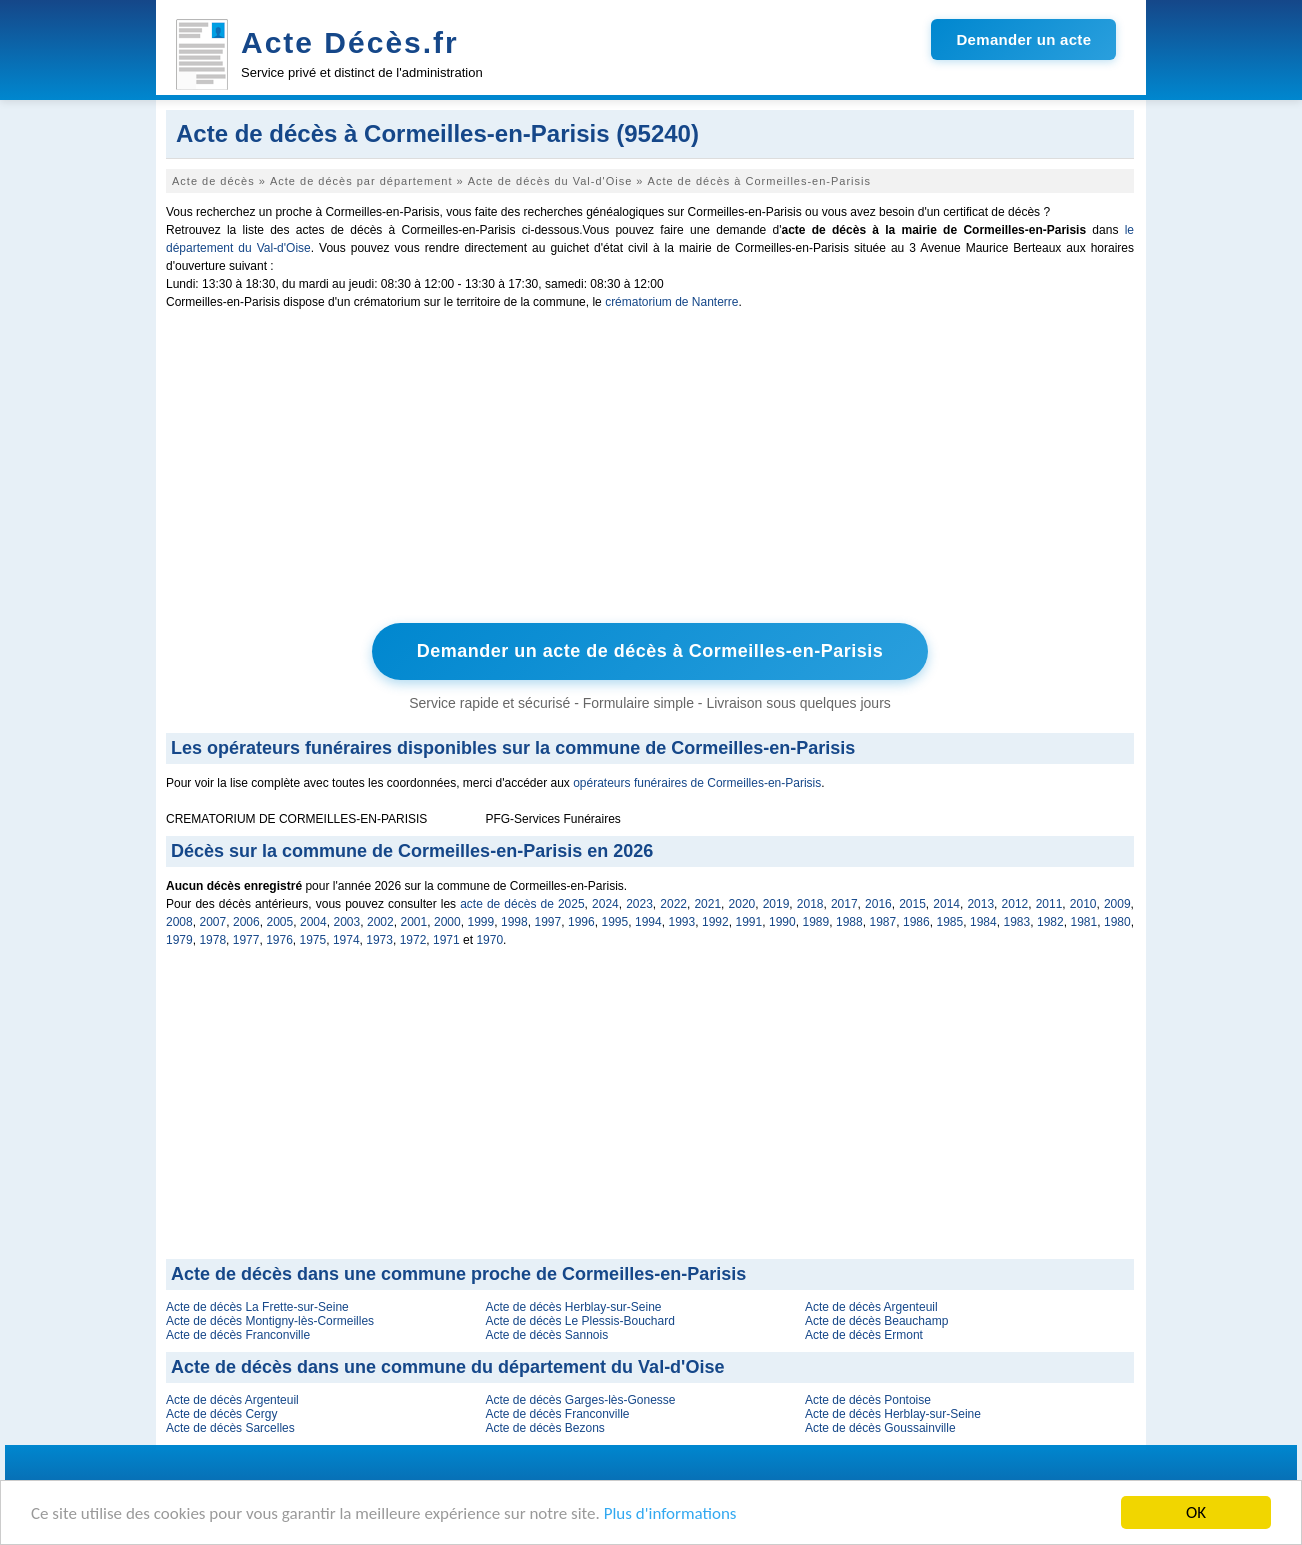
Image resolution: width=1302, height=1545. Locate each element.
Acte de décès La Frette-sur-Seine (257, 1307)
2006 (246, 922)
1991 (749, 922)
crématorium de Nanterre (671, 302)
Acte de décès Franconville (238, 1335)
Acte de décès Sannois (546, 1335)
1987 (883, 922)
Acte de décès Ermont (864, 1335)
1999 (481, 922)
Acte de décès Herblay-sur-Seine (573, 1307)
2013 (980, 904)
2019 (776, 904)
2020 (742, 904)
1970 (489, 940)
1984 (983, 922)
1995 (615, 922)
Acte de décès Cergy (221, 1414)
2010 (1083, 904)
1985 (950, 922)
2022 (673, 904)
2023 (639, 904)
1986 (916, 922)
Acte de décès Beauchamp (876, 1321)
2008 (179, 922)
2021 (707, 904)
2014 (946, 904)
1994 (648, 922)
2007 (213, 922)
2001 (414, 922)
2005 (280, 922)
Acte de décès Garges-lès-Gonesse (580, 1400)
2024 (605, 904)
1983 (1017, 922)
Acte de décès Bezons (544, 1428)
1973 (379, 940)
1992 (715, 922)
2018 (810, 904)
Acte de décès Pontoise (868, 1400)
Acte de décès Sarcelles (230, 1428)
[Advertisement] (650, 471)
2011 (1049, 904)
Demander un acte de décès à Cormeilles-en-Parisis (650, 651)
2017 (844, 904)
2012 (1015, 904)
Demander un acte (1023, 39)
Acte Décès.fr (350, 42)
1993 (682, 922)
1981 (1084, 922)
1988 (849, 922)
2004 (313, 922)
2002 (380, 922)
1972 (413, 940)
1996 (581, 922)
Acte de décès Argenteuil (871, 1307)
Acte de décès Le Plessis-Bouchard (579, 1321)
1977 (246, 940)
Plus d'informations (670, 1513)
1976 (279, 940)
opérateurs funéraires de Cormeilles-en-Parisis (697, 783)
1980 (1117, 922)
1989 (816, 922)
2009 (1117, 904)
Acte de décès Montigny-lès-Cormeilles (270, 1321)
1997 (548, 922)
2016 (878, 904)
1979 (179, 940)
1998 (514, 922)
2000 (447, 922)
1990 (782, 922)
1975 (313, 940)
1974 (346, 940)
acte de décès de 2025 (522, 904)
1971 (446, 940)
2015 (912, 904)
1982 (1050, 922)
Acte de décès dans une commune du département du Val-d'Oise (447, 1367)
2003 (347, 922)
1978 (212, 940)
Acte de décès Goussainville (880, 1428)
